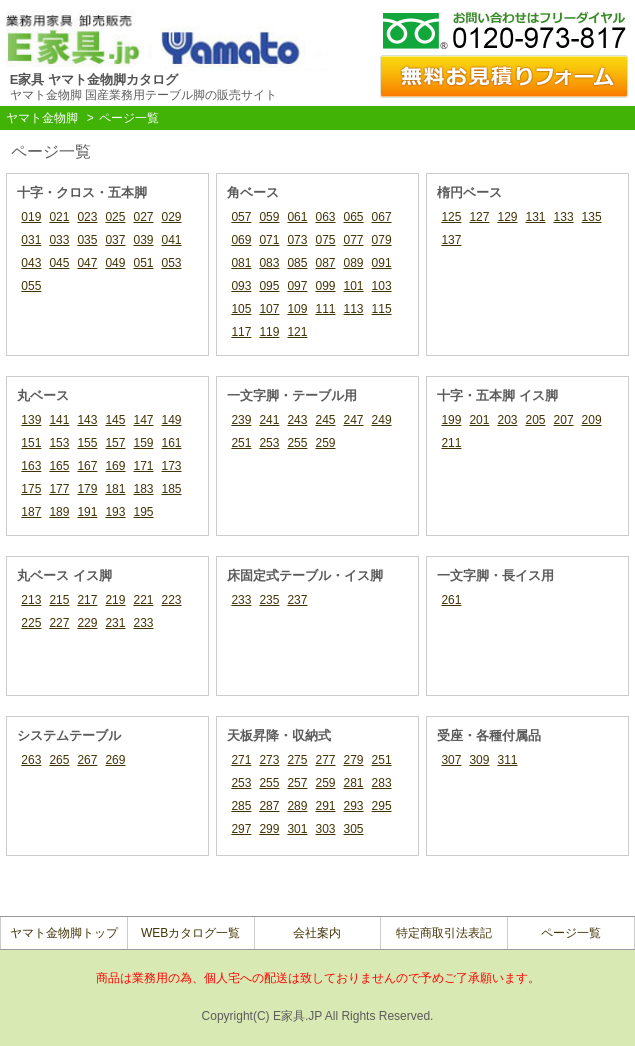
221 (143, 600)
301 (297, 829)
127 (479, 217)
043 (31, 263)
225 (31, 623)
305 (354, 829)
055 (31, 286)
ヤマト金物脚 (42, 118)
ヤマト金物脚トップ (64, 933)
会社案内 (317, 933)
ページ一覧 (571, 933)
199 (451, 420)
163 (31, 466)
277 (325, 760)
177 (59, 489)
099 (325, 286)
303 (325, 829)
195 (143, 512)
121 (297, 332)
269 (115, 760)
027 (143, 217)
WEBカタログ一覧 (190, 933)
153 (59, 443)
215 (59, 600)
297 (241, 829)
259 (325, 443)
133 (564, 217)
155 (87, 443)
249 (382, 420)
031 (31, 240)
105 (241, 309)
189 (59, 512)
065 (354, 217)
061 (297, 217)
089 (354, 263)
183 (143, 489)
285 (241, 806)
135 (592, 217)
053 (172, 263)
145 (115, 420)
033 (59, 240)
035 (87, 240)
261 (451, 600)
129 (507, 217)
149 (172, 420)
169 (115, 466)
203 (507, 420)
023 (87, 217)
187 (31, 512)
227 (59, 623)
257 (297, 783)
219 (115, 600)
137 (451, 240)
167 (87, 466)
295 (382, 806)
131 (536, 217)
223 (172, 600)
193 (115, 512)
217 (87, 600)
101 (354, 286)
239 (241, 420)
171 (143, 466)
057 (241, 217)
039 (143, 240)
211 (451, 443)
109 (297, 309)
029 (172, 217)
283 (382, 783)
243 (297, 420)
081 (241, 263)
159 (143, 443)
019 (31, 217)
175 (31, 489)
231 (115, 623)
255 (297, 443)
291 (325, 806)
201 (479, 420)
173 (172, 466)
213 (31, 600)
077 (354, 240)
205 (536, 420)
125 (451, 217)
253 (269, 443)
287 (269, 806)
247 (354, 420)
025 (115, 217)
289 (297, 806)
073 (297, 240)
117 (241, 332)
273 (269, 760)
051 (143, 263)
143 (87, 420)
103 (382, 286)
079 (382, 240)
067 (382, 217)
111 (325, 309)
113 (354, 309)
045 (59, 263)
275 (297, 760)
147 (143, 420)
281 (354, 783)
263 (31, 760)
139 (31, 420)
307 (451, 760)
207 (564, 420)
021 (59, 217)
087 (325, 263)
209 (592, 420)
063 (325, 217)
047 (87, 263)
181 (115, 489)
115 (382, 309)
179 (87, 489)
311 (507, 760)
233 (143, 623)
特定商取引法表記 (444, 933)
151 (31, 443)
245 (325, 420)
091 (382, 263)
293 (354, 806)
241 (269, 420)
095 (269, 286)
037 (115, 240)
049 (115, 263)
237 (297, 600)
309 (479, 760)
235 (269, 600)
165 (59, 466)
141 (59, 420)
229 (87, 623)
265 (59, 760)
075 (325, 240)
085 (297, 263)
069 (241, 240)
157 (115, 443)
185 (172, 489)
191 (87, 512)
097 (297, 286)
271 (241, 760)
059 (269, 217)
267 (87, 760)
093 (241, 286)
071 (269, 240)
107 (269, 309)
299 (269, 829)
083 (269, 263)
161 (172, 443)
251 (241, 443)
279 (354, 760)
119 (269, 332)
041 (172, 240)
